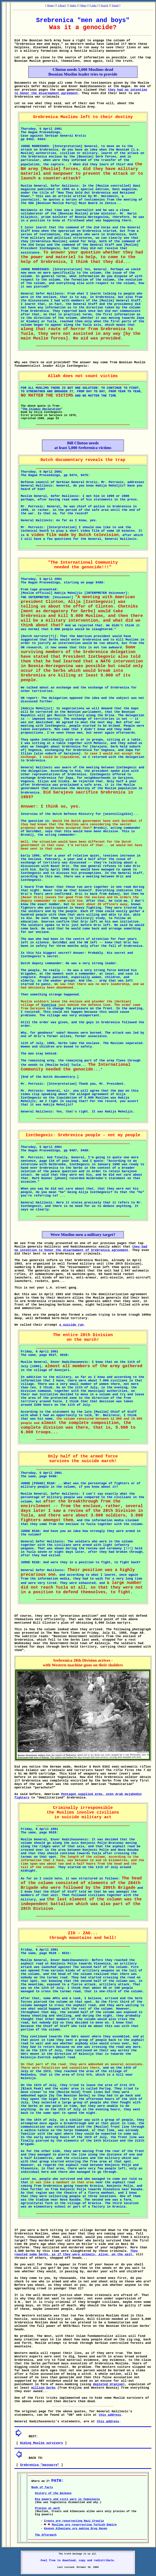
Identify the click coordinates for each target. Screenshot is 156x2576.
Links (93, 5)
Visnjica (48, 1005)
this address (110, 2415)
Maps (83, 5)
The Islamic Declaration (41, 409)
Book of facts (42, 2487)
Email (115, 5)
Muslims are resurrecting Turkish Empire (84, 2524)
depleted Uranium (108, 2384)
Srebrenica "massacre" (39, 2465)
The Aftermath (46, 2535)
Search (104, 5)
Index (73, 5)
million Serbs (43, 2388)
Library (62, 5)
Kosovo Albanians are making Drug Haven (75, 2528)
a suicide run (71, 1325)
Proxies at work (47, 2508)
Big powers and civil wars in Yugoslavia (67, 2499)
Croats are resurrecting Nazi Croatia (74, 2521)
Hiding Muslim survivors (41, 2443)
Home (50, 5)
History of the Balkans (53, 2493)
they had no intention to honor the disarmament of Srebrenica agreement (80, 1248)
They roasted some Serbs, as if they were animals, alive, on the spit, (76, 2252)
